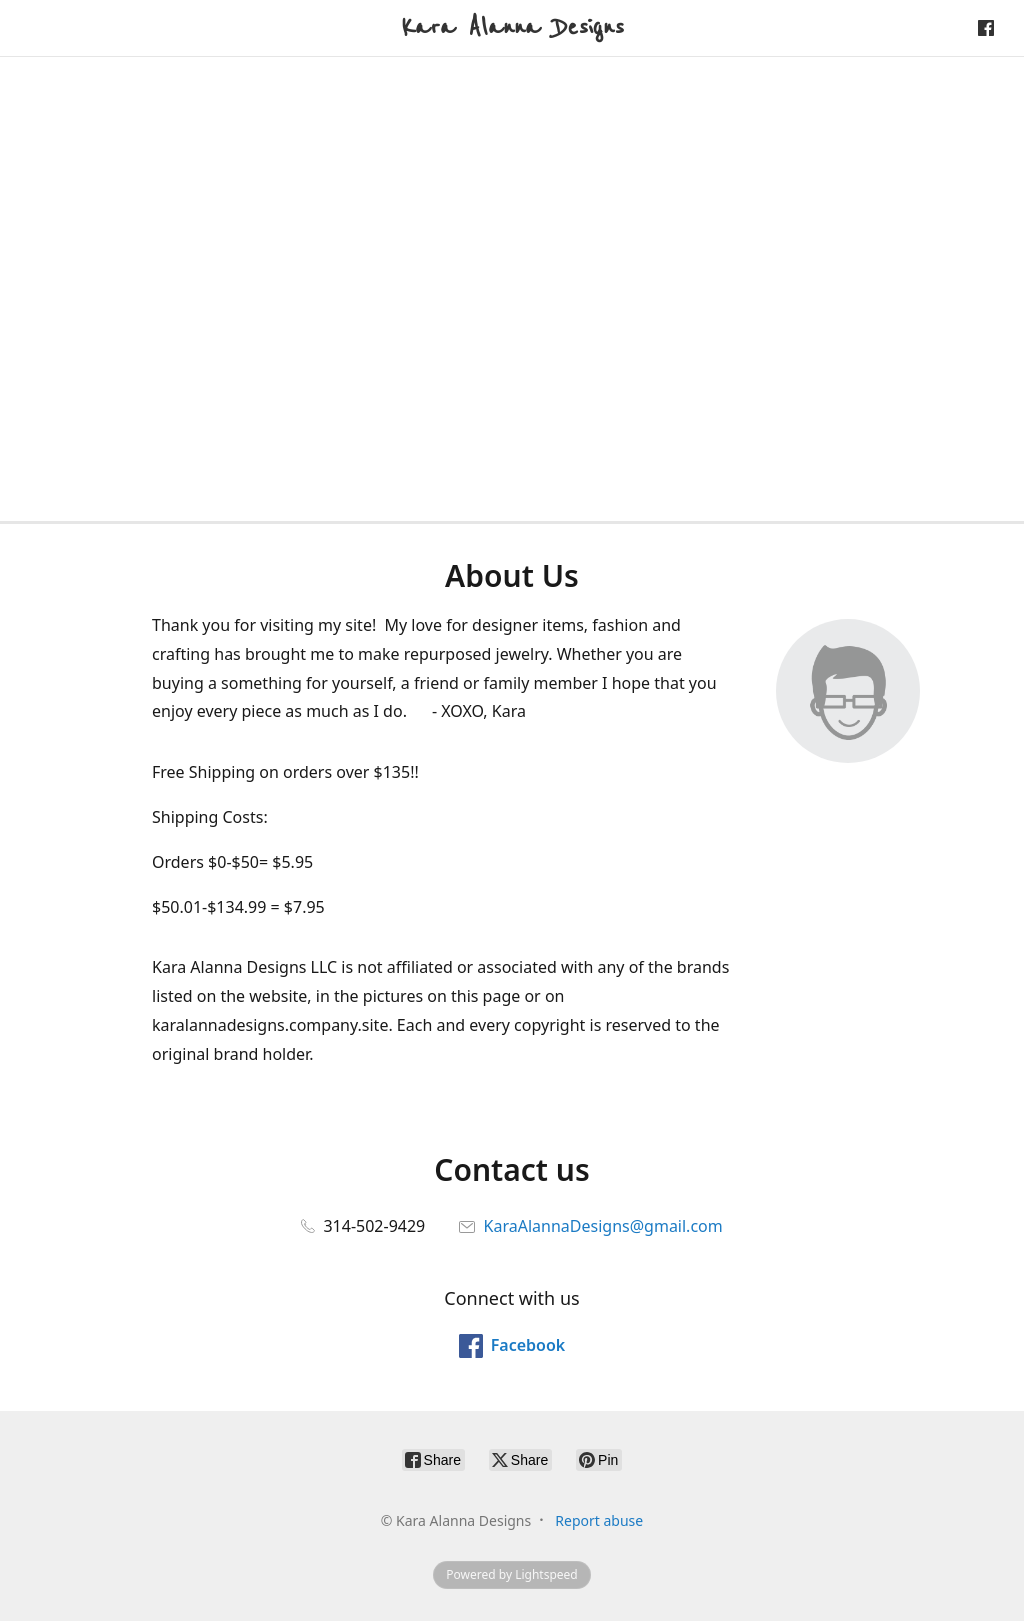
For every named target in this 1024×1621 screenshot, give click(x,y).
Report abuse (599, 1520)
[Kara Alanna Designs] (512, 28)
